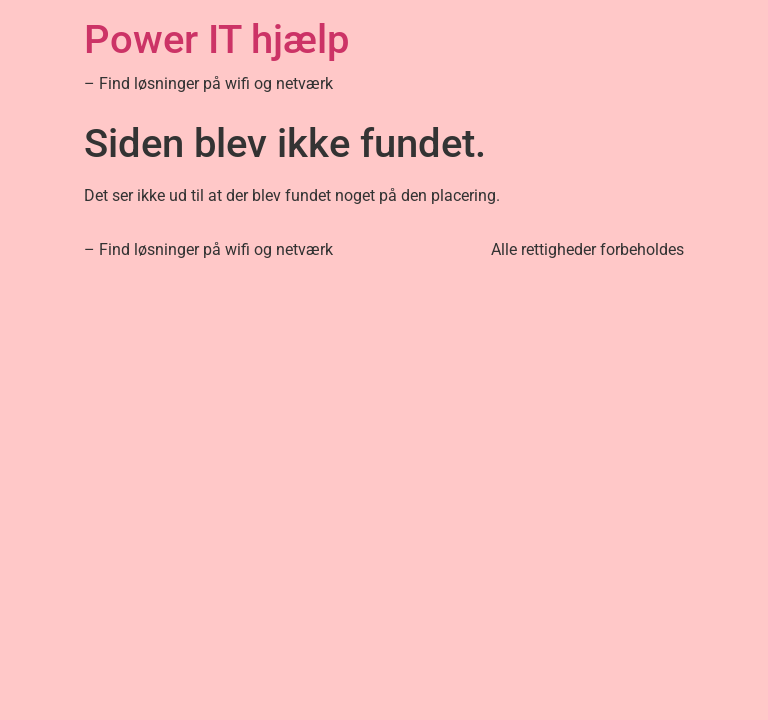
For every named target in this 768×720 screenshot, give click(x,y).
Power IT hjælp (216, 39)
